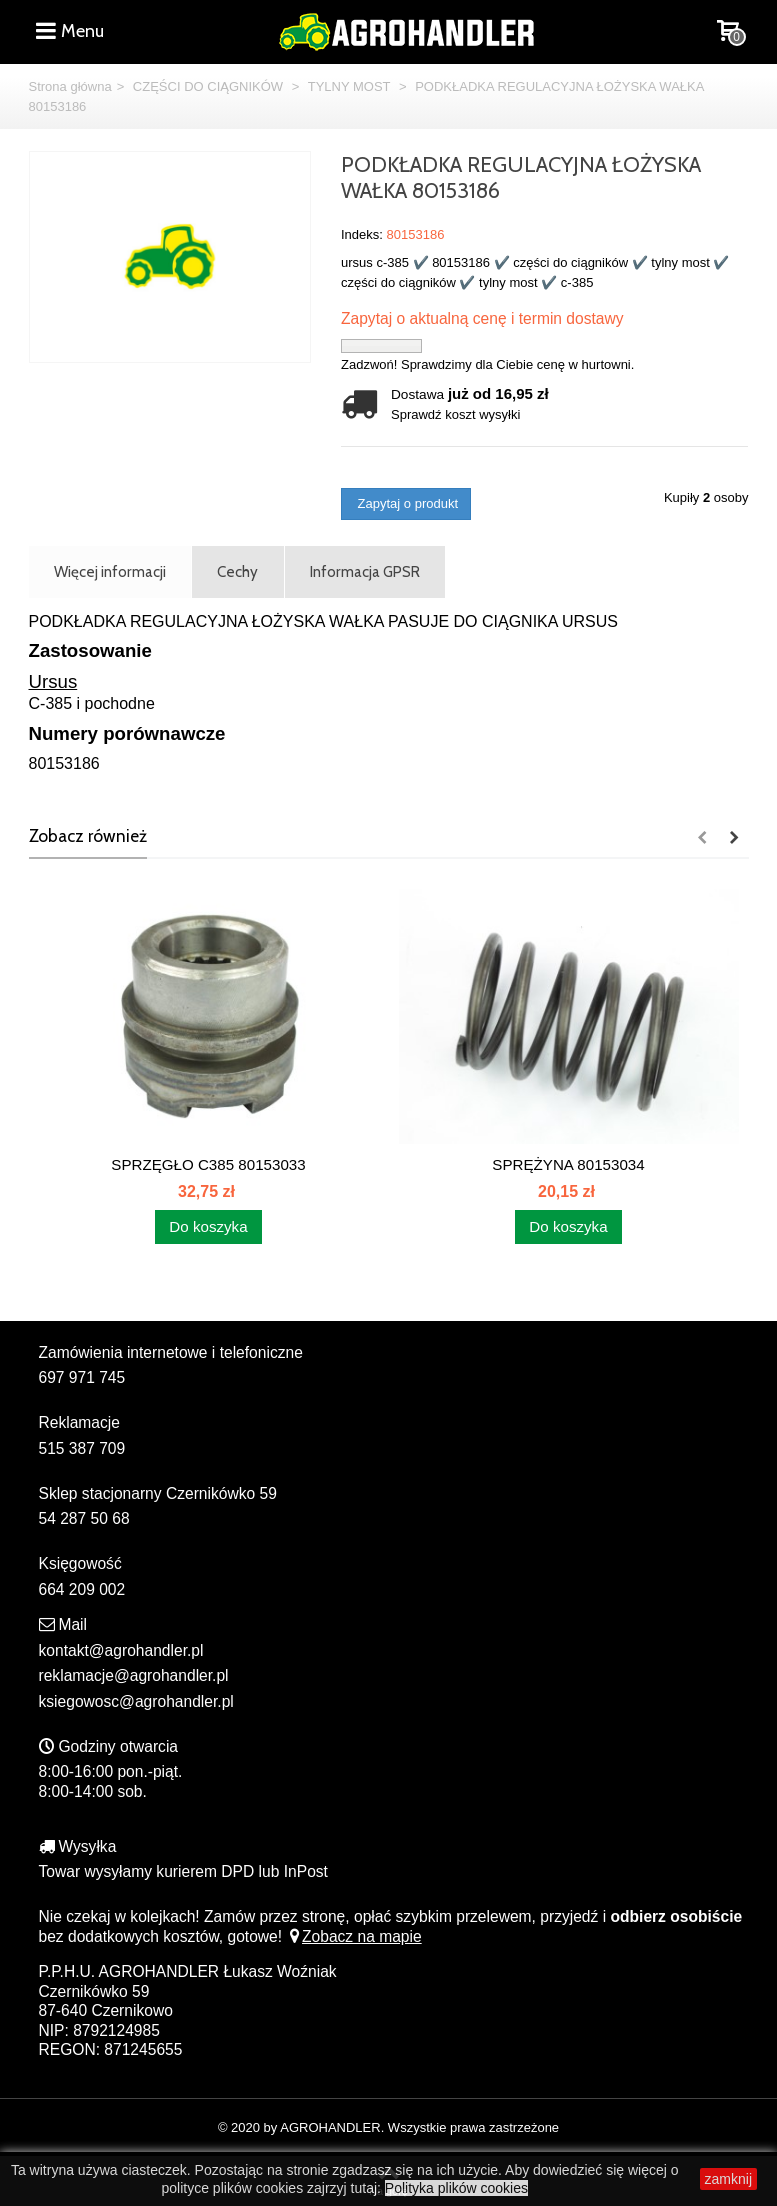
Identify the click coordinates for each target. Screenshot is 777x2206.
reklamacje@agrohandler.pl (134, 1675)
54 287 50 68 (84, 1518)
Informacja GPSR (365, 571)
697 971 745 (82, 1377)
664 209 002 (82, 1589)
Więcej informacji (110, 571)
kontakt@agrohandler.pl (121, 1650)
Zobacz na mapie (353, 1936)
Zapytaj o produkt (406, 503)
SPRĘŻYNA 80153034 (568, 1164)
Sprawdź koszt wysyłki (455, 414)
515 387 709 (82, 1448)
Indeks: (362, 234)
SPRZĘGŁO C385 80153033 (208, 1164)
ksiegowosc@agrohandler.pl (136, 1701)
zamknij (728, 2179)
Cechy (237, 571)
